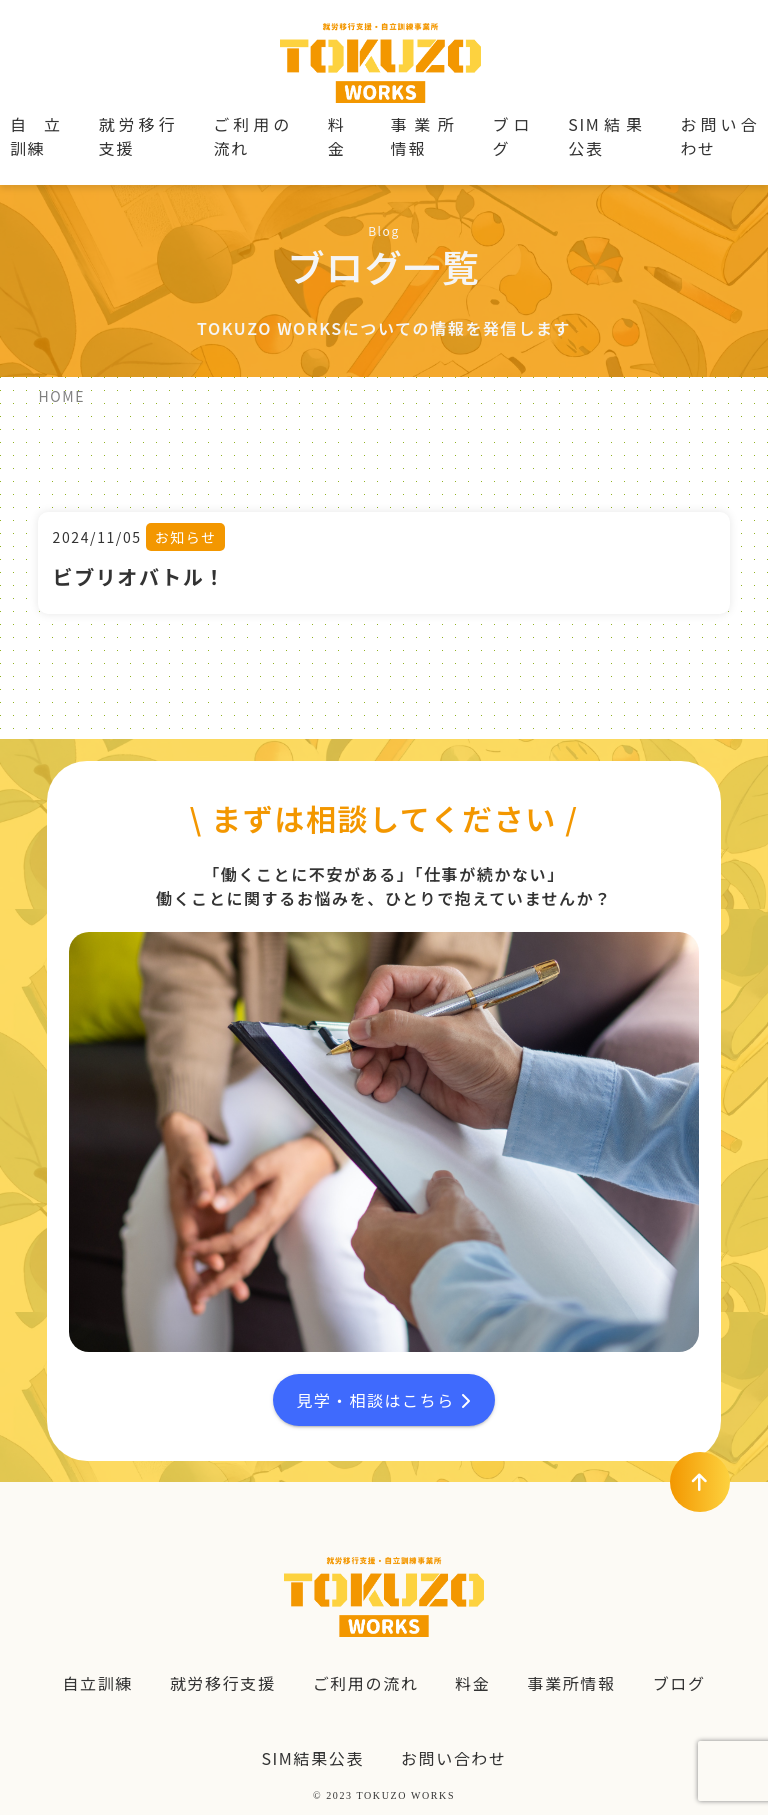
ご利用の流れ (251, 136)
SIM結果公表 (605, 136)
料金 (337, 136)
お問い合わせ (719, 136)
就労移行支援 (137, 136)
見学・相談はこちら (383, 1400)
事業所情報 (423, 136)
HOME (61, 396)
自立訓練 (36, 136)
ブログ (511, 136)
